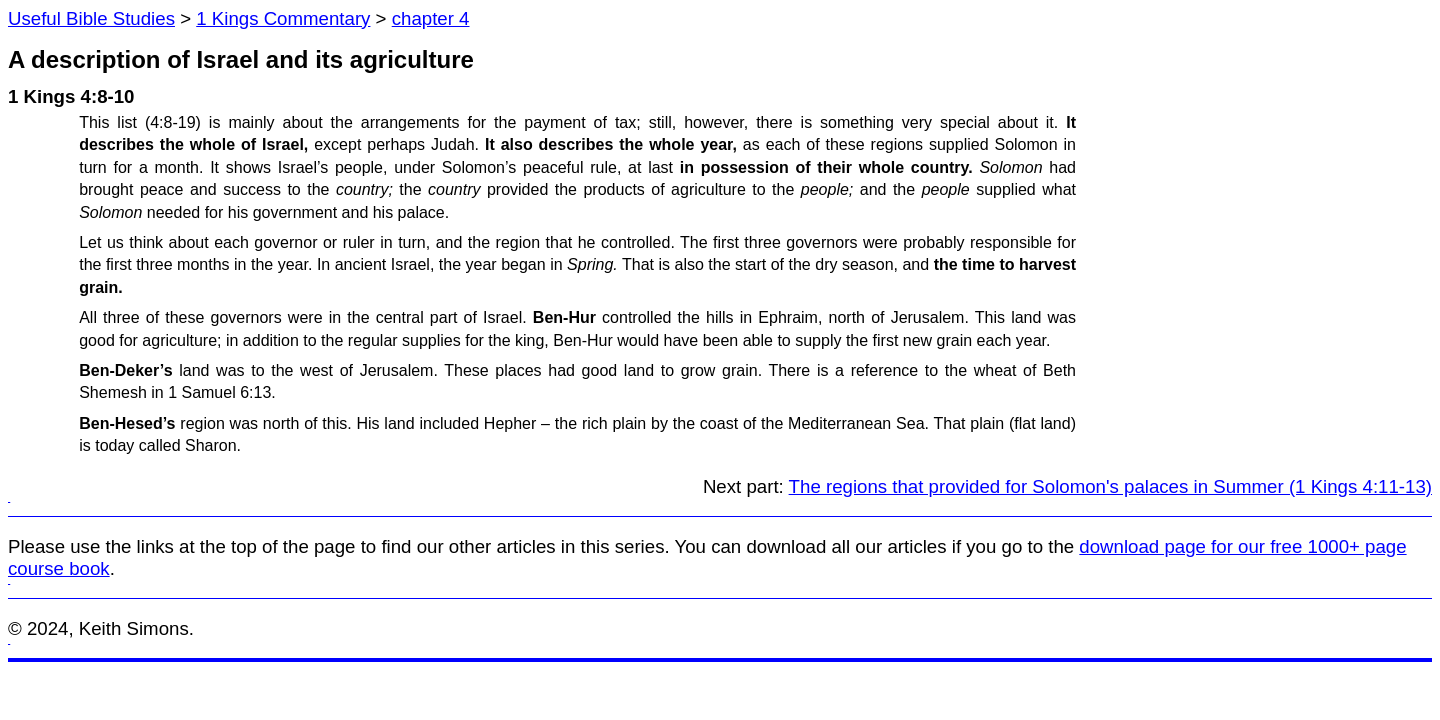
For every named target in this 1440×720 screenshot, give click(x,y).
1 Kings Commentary (283, 18)
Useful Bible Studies (91, 18)
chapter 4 (431, 18)
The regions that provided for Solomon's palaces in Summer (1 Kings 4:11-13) (1110, 486)
